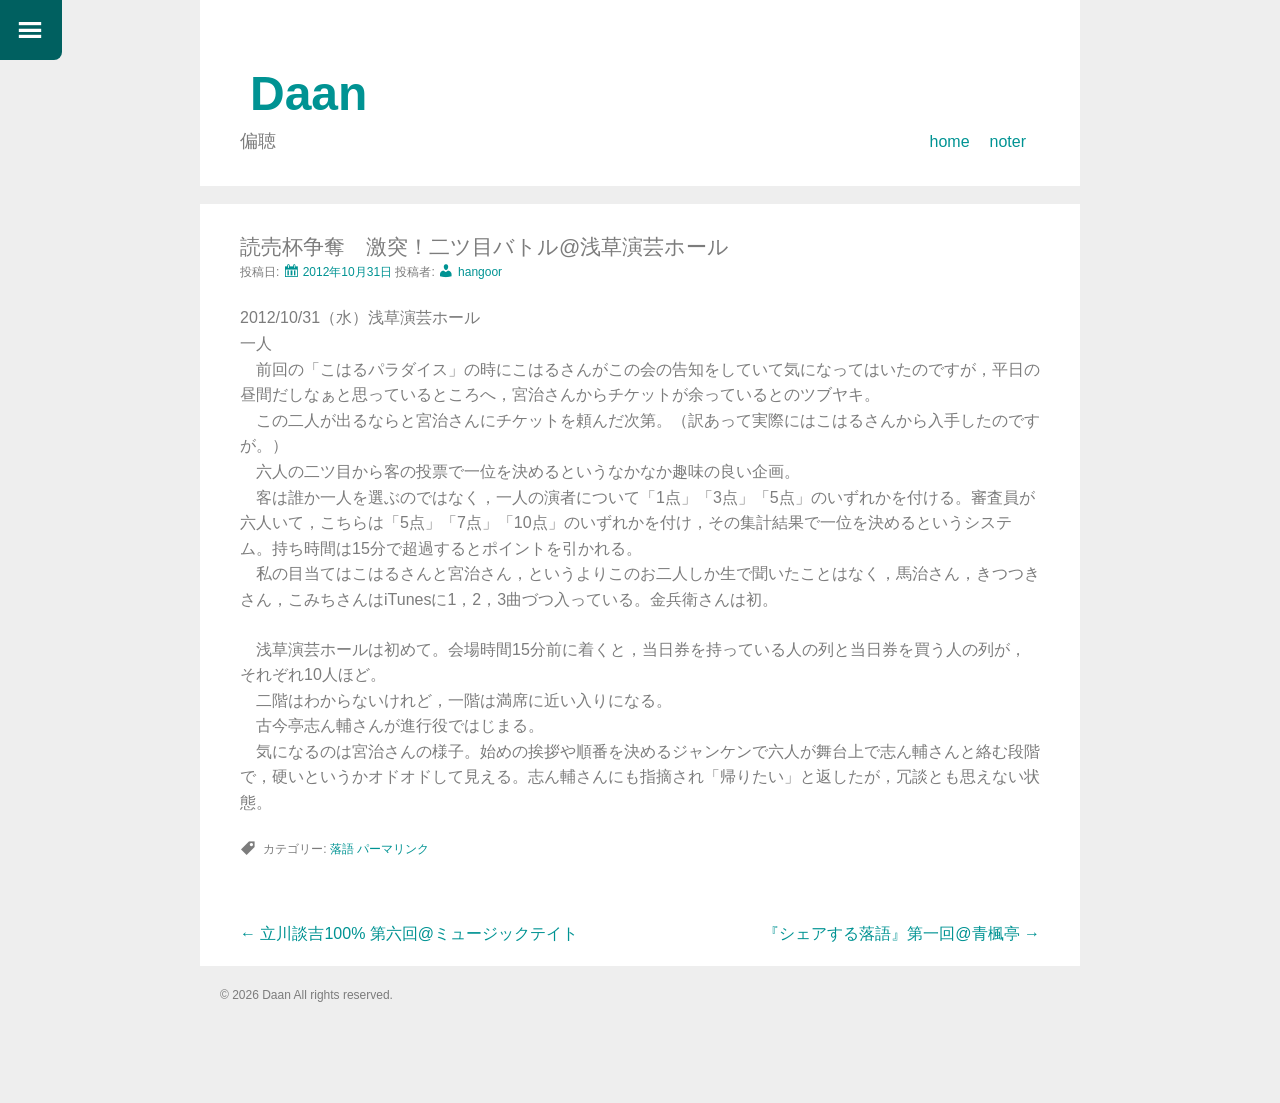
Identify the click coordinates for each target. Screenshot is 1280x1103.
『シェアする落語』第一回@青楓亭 (901, 933)
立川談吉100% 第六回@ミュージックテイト (409, 933)
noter (1008, 141)
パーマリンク (393, 849)
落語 (342, 849)
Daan (308, 93)
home (950, 141)
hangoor (480, 272)
